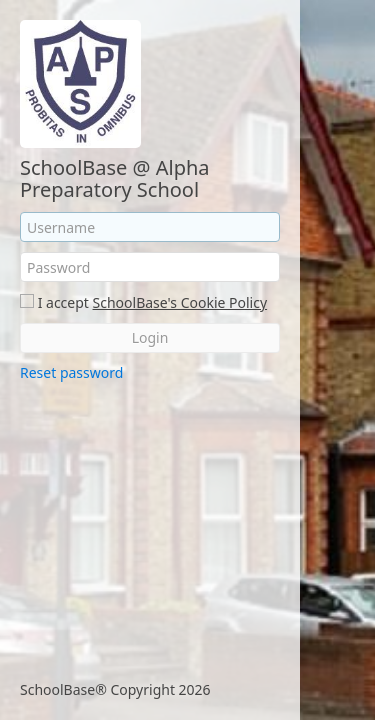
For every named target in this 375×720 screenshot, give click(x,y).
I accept (63, 302)
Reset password (71, 372)
